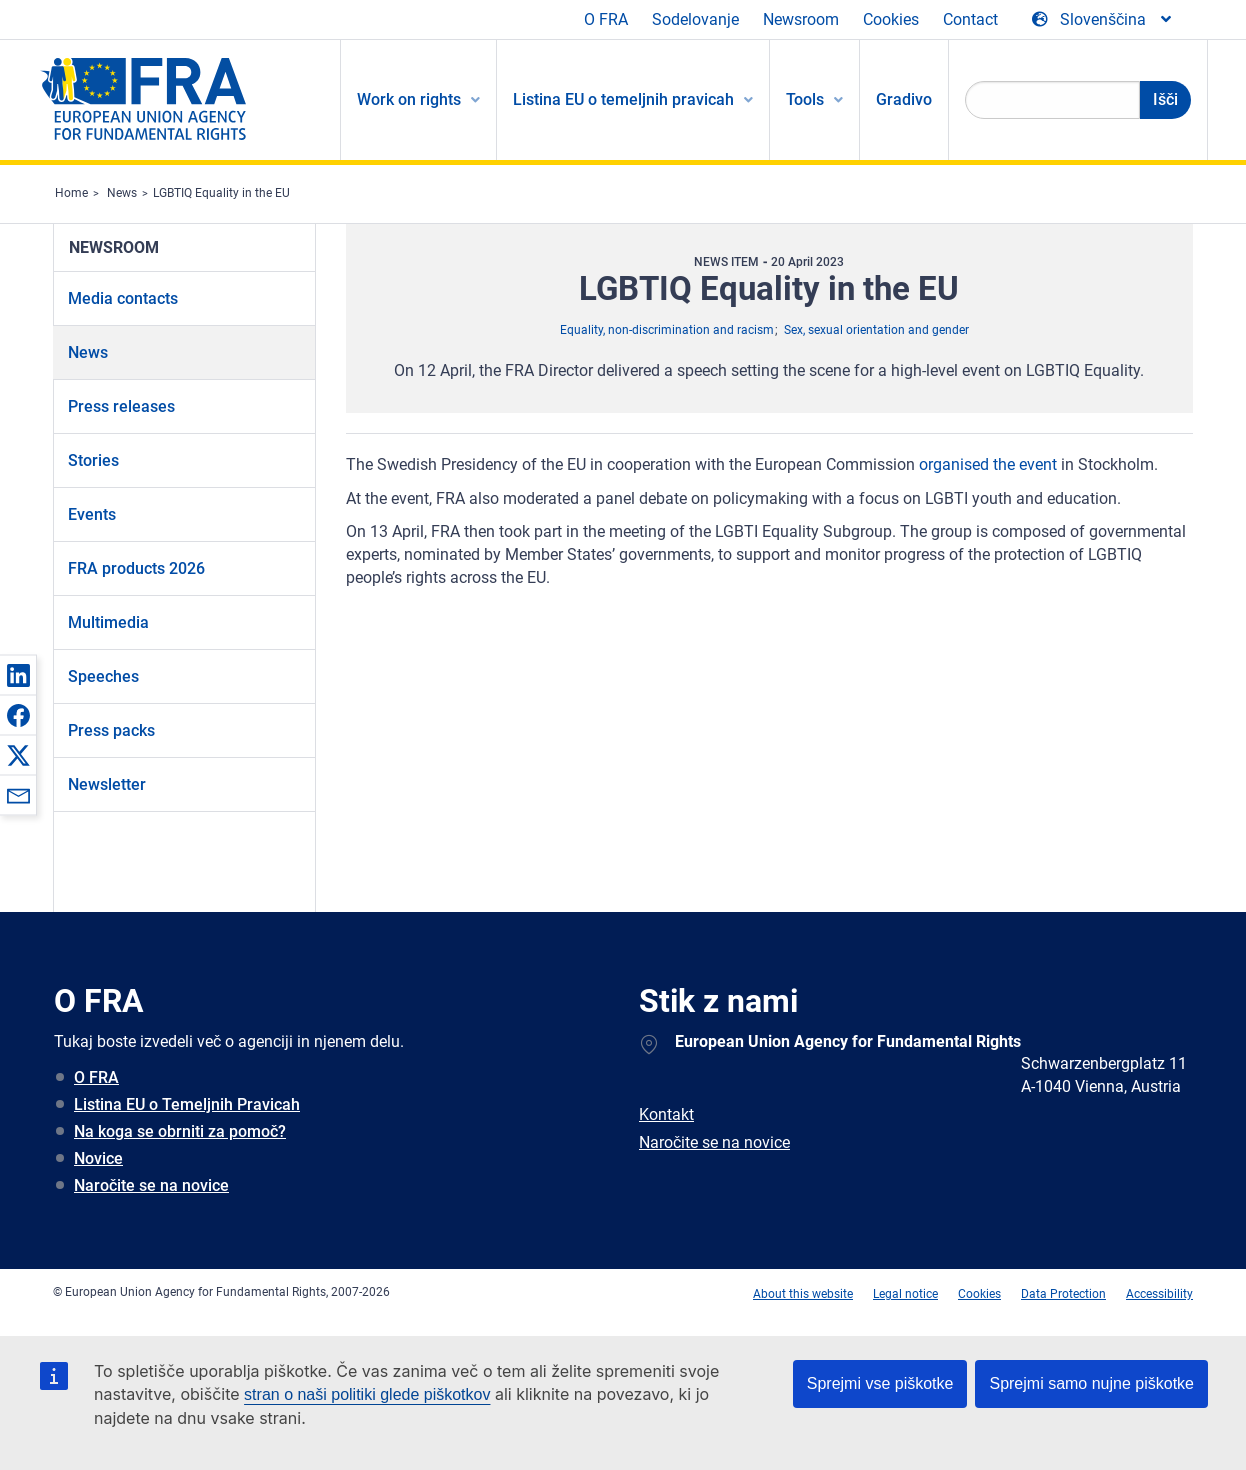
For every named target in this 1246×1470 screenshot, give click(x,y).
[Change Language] (1103, 20)
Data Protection (1063, 1294)
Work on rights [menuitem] (409, 99)
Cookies (891, 19)
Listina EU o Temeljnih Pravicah (187, 1104)
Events (92, 514)
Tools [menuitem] (805, 99)
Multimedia (108, 622)
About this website (803, 1294)
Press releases (121, 406)
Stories (93, 460)
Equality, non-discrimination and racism (667, 330)
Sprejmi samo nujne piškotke (1091, 1383)
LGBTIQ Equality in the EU (221, 193)
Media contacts (123, 298)
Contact (970, 19)
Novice (98, 1158)
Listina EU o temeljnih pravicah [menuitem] (623, 99)
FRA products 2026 (136, 568)
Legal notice (905, 1294)
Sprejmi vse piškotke (880, 1383)
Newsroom (801, 19)
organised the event (988, 464)
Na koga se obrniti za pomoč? (180, 1131)
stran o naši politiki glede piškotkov (367, 1394)
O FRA (606, 19)
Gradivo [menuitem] (904, 99)
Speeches (103, 676)
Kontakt (666, 1114)
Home (71, 193)
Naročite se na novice (151, 1185)
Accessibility (1159, 1294)
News (122, 193)
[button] (18, 675)
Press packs (111, 730)
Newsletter (107, 784)
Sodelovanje (695, 19)
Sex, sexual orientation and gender (876, 330)
